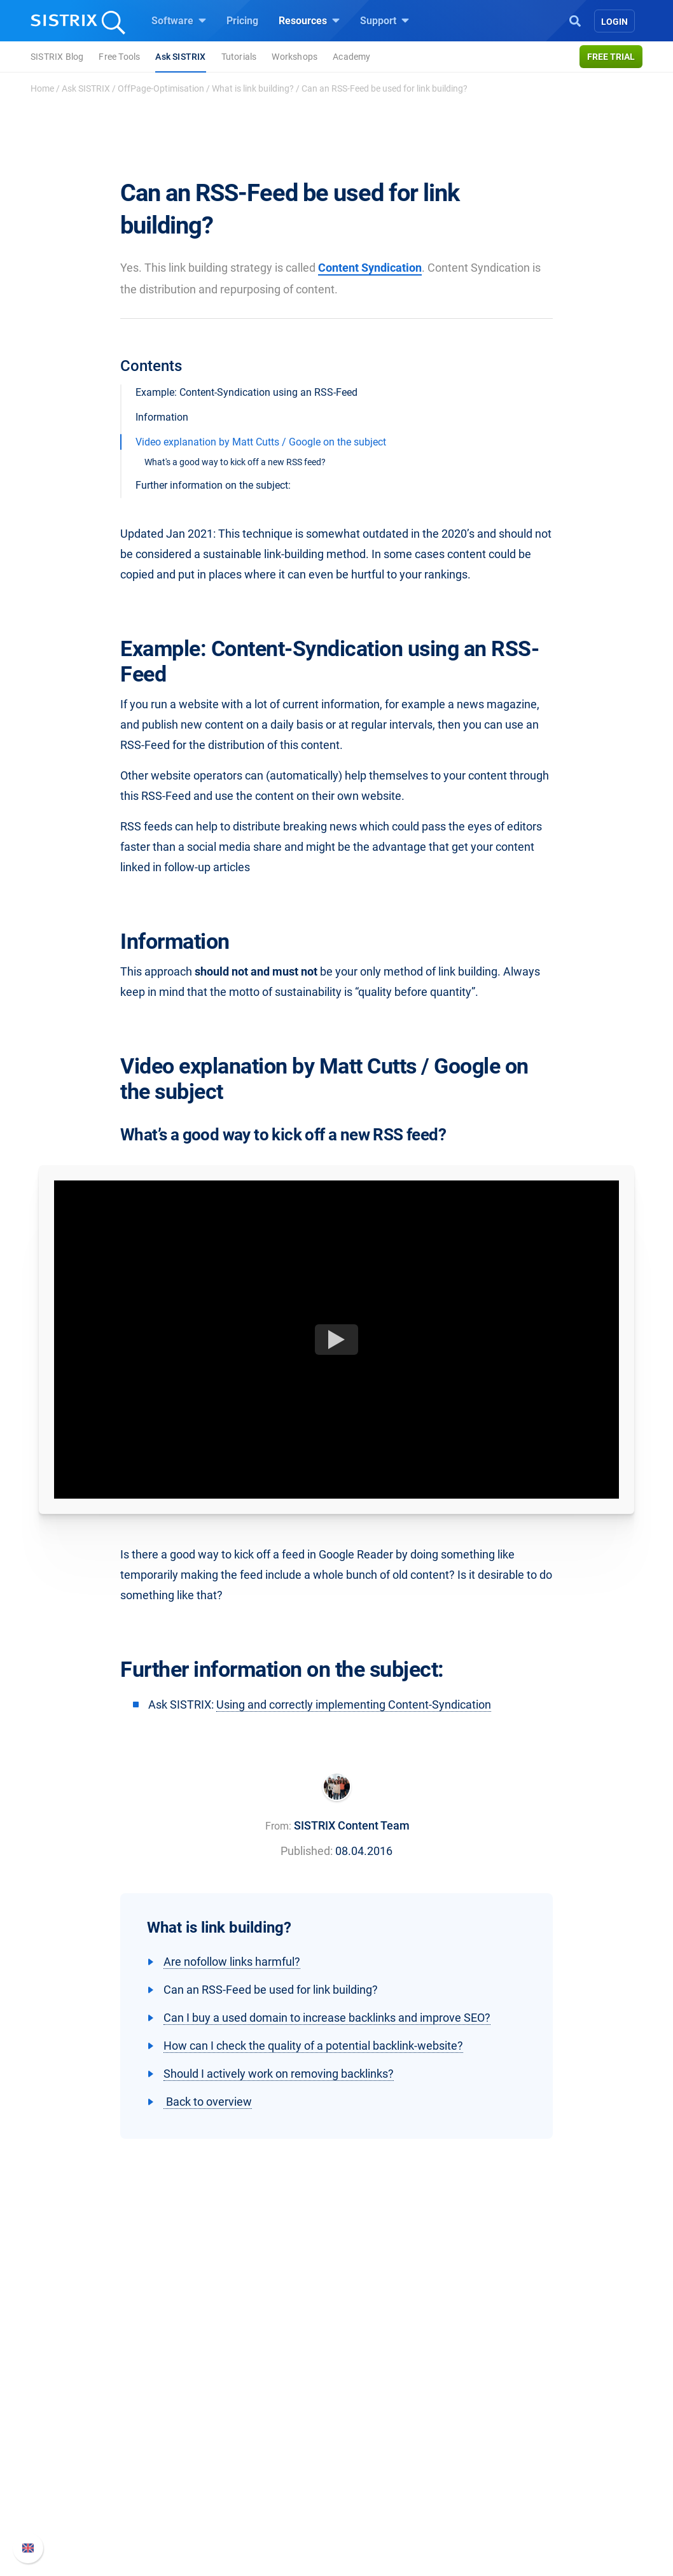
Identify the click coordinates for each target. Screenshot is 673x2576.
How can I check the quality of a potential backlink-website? (313, 2045)
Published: (307, 1851)
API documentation (541, 2459)
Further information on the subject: (213, 485)
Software (178, 20)
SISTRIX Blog (57, 57)
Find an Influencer (245, 2479)
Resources (309, 20)
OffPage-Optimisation (161, 88)
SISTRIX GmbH (97, 2393)
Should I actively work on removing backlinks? (278, 2073)
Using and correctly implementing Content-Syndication (353, 1704)
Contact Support (534, 2479)
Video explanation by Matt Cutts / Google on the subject (260, 442)
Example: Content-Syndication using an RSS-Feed (246, 392)
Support (384, 20)
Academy (351, 57)
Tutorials (239, 57)
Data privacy (87, 2479)
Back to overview (207, 2101)
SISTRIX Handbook (541, 2418)
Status (512, 2499)
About (72, 2418)
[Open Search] (575, 19)
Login (614, 22)
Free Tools (119, 57)
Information (161, 417)
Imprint (75, 2499)
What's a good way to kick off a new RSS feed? (235, 462)
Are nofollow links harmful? (231, 1961)
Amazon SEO (235, 2459)
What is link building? (253, 88)
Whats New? (526, 2438)
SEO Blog (373, 2479)
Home (42, 88)
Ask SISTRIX (180, 57)
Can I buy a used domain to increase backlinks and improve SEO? (326, 2017)
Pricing (242, 21)
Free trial (611, 57)
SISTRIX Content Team (352, 1825)
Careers (98, 2438)
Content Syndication (370, 267)
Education (81, 2459)
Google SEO (232, 2438)
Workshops (294, 57)
